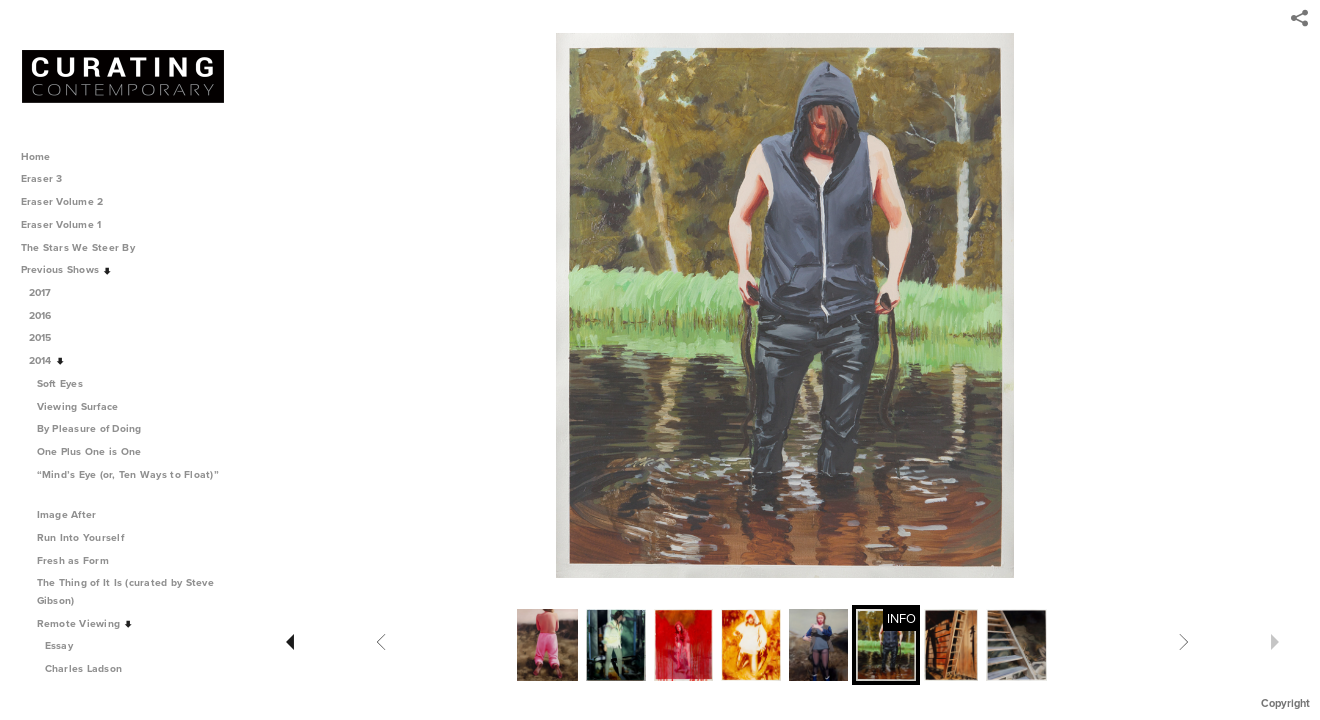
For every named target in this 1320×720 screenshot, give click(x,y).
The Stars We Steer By (85, 247)
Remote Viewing (85, 623)
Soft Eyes (67, 383)
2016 (47, 315)
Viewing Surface (85, 406)
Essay (59, 645)
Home (36, 156)
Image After (74, 514)
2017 (47, 292)
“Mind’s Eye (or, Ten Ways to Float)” (128, 482)
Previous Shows (67, 269)
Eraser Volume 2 (62, 201)
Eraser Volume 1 (61, 224)
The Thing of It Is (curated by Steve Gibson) (125, 591)
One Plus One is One (96, 451)
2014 (47, 360)
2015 (47, 337)
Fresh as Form (80, 560)
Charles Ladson (84, 668)
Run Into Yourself (87, 537)
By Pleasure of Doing (96, 428)
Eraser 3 (42, 178)
